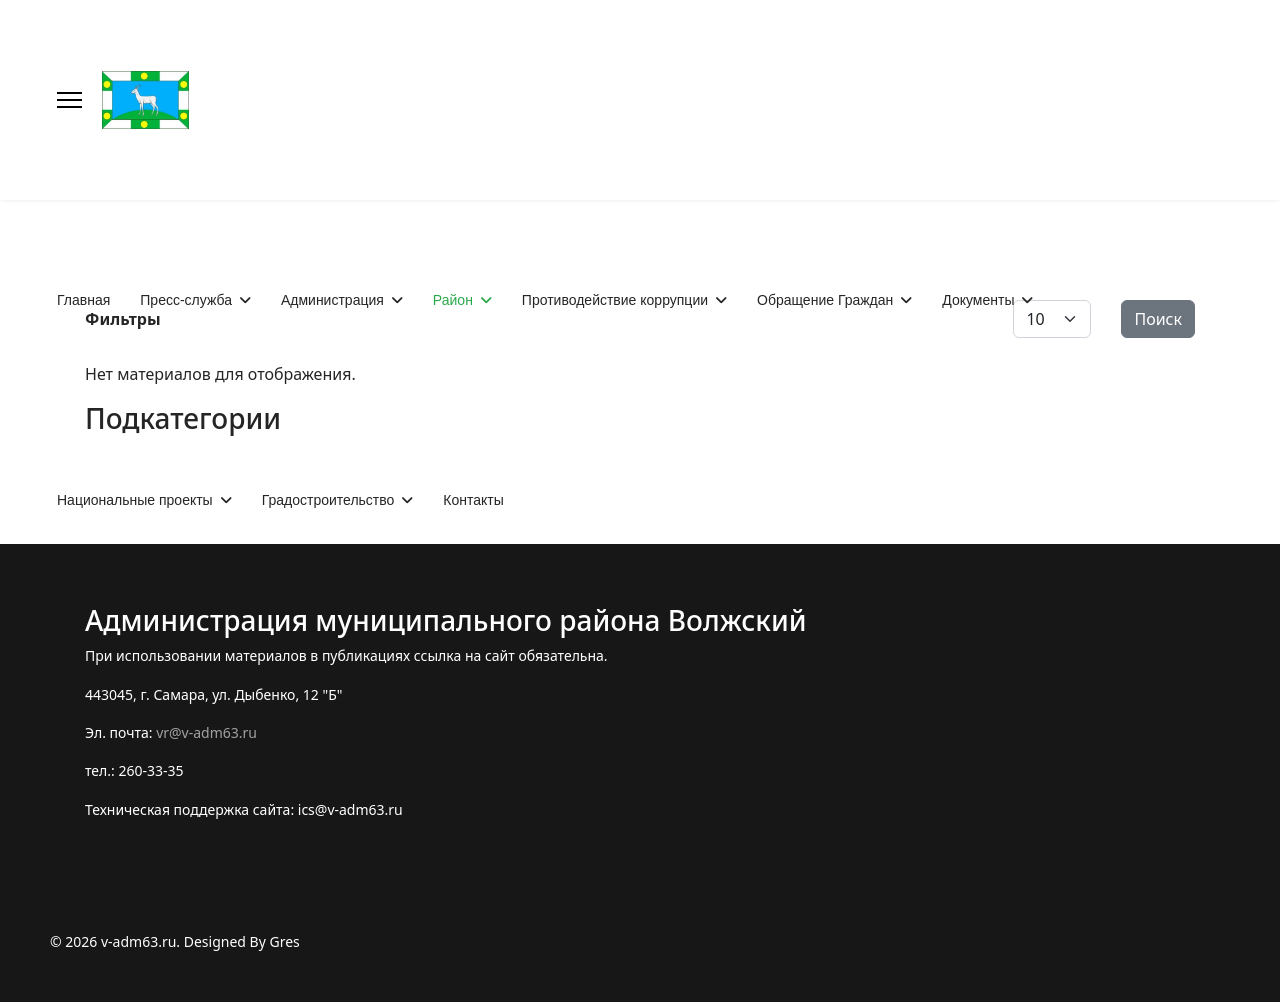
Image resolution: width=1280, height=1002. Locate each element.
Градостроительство (328, 500)
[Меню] (69, 100)
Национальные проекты (135, 500)
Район (453, 300)
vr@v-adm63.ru (206, 732)
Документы (978, 300)
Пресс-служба (186, 300)
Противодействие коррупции (615, 300)
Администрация (332, 300)
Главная (83, 300)
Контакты (473, 500)
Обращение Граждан (825, 300)
